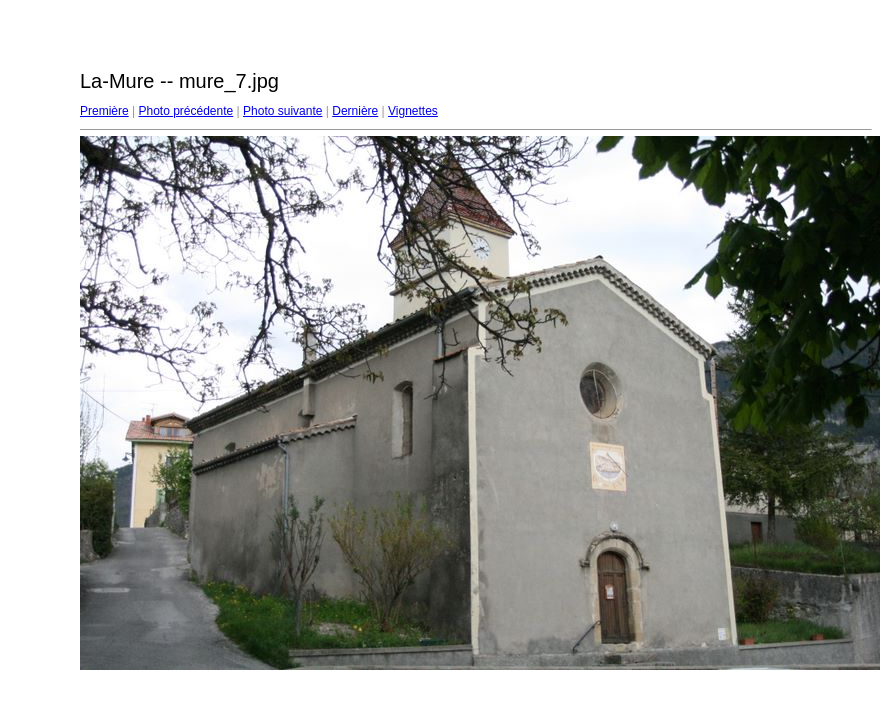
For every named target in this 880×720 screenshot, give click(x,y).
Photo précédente (185, 111)
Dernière (355, 111)
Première (104, 111)
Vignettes (413, 111)
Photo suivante (282, 111)
